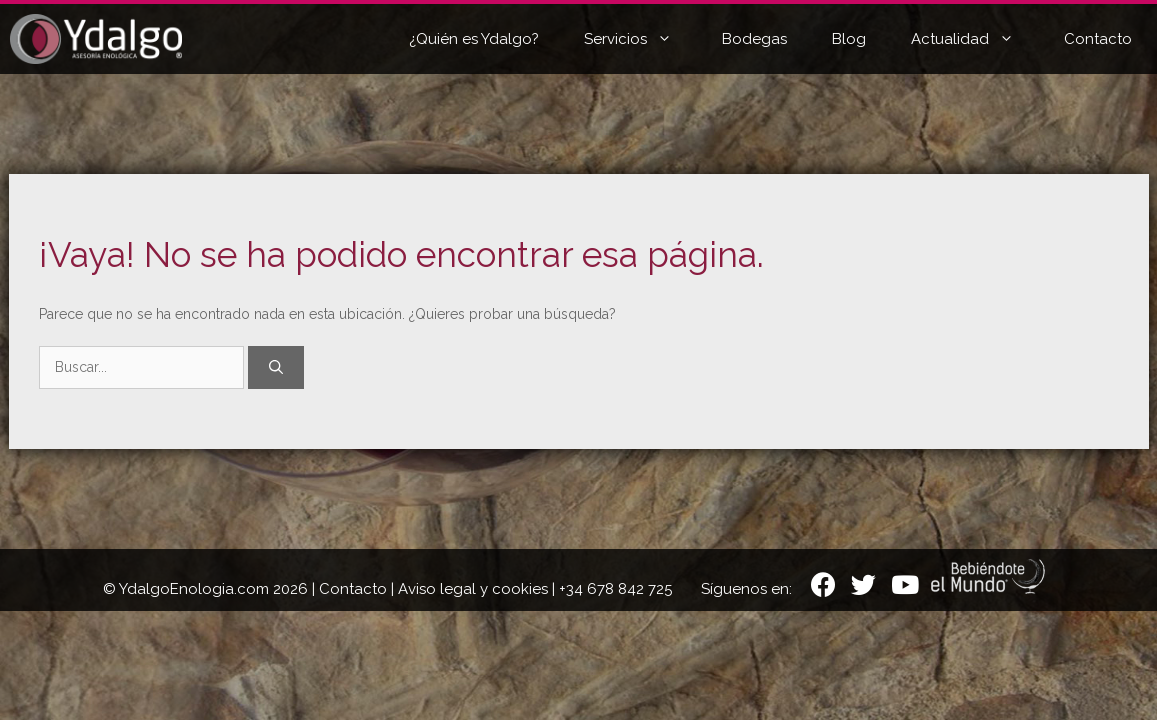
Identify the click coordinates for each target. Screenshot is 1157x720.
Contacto (1098, 39)
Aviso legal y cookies (473, 589)
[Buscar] (276, 367)
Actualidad (977, 39)
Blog (849, 39)
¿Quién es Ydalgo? (474, 39)
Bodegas (754, 39)
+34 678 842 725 (615, 589)
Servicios (643, 39)
